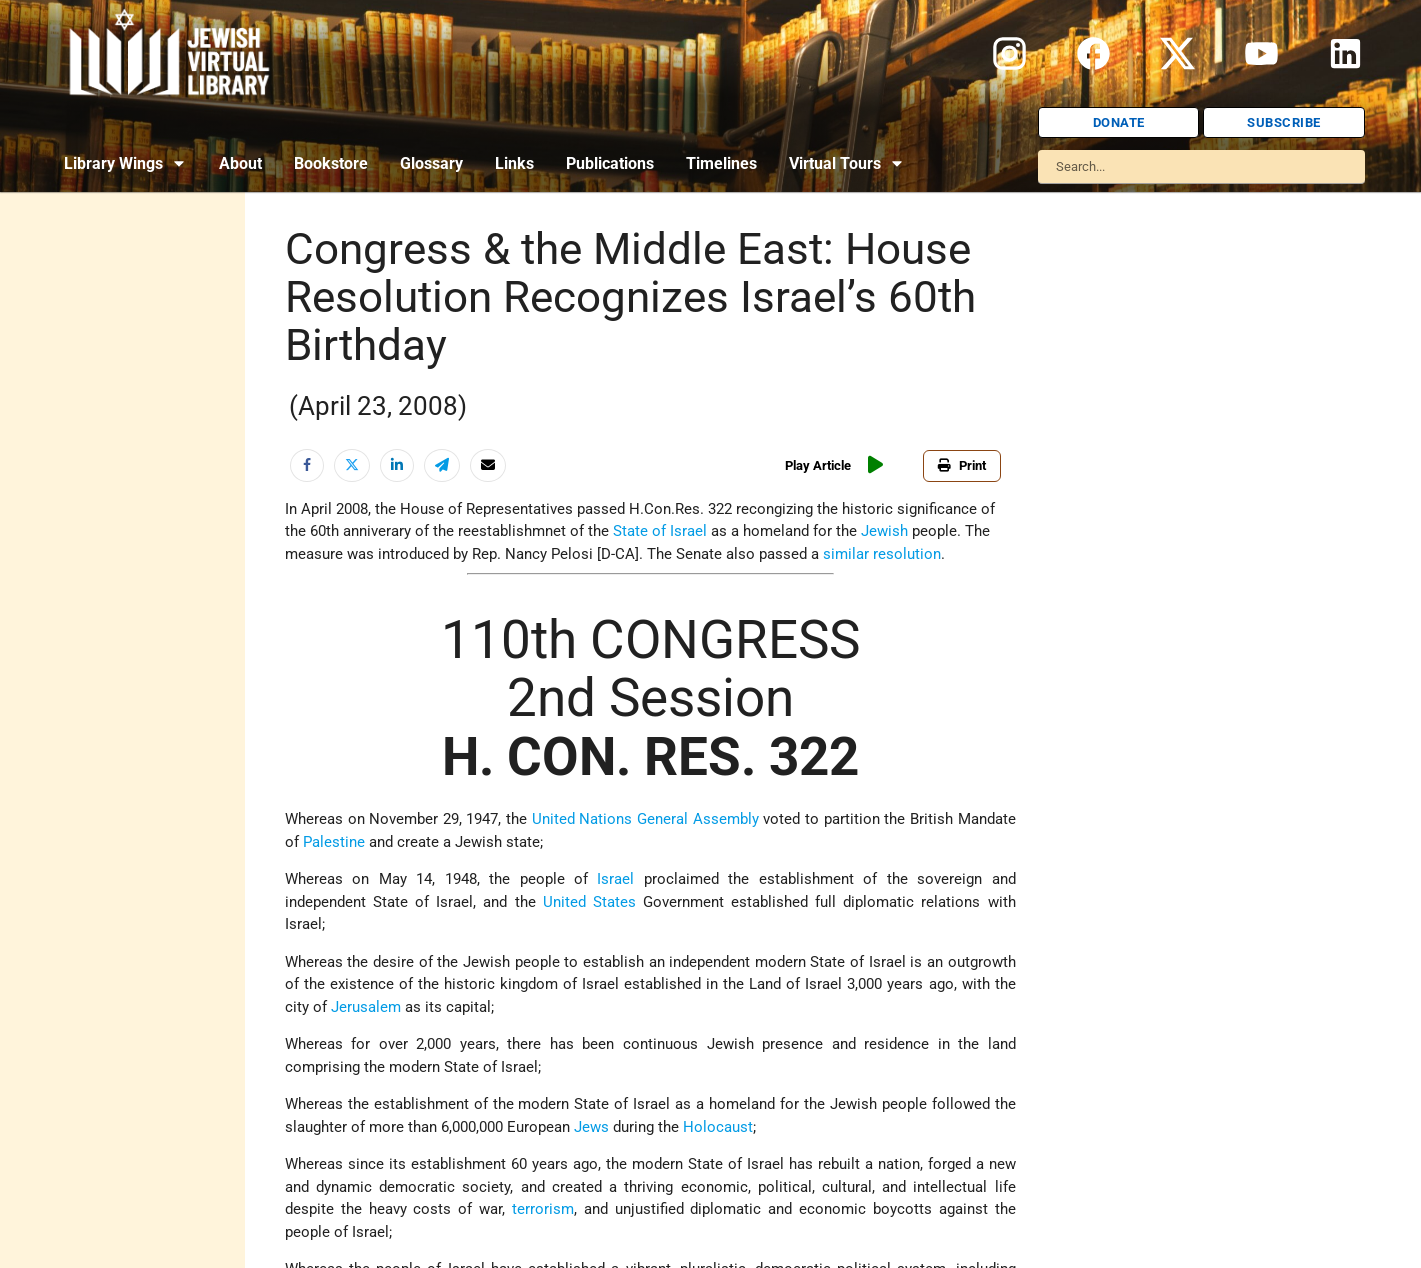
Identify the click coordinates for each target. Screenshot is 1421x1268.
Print (962, 465)
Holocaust (718, 1127)
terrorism (543, 1209)
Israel (615, 879)
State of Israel (660, 531)
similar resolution (882, 554)
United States (589, 902)
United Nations (582, 819)
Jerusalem (366, 1007)
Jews (591, 1127)
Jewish (884, 531)
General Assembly (698, 819)
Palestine (334, 842)
